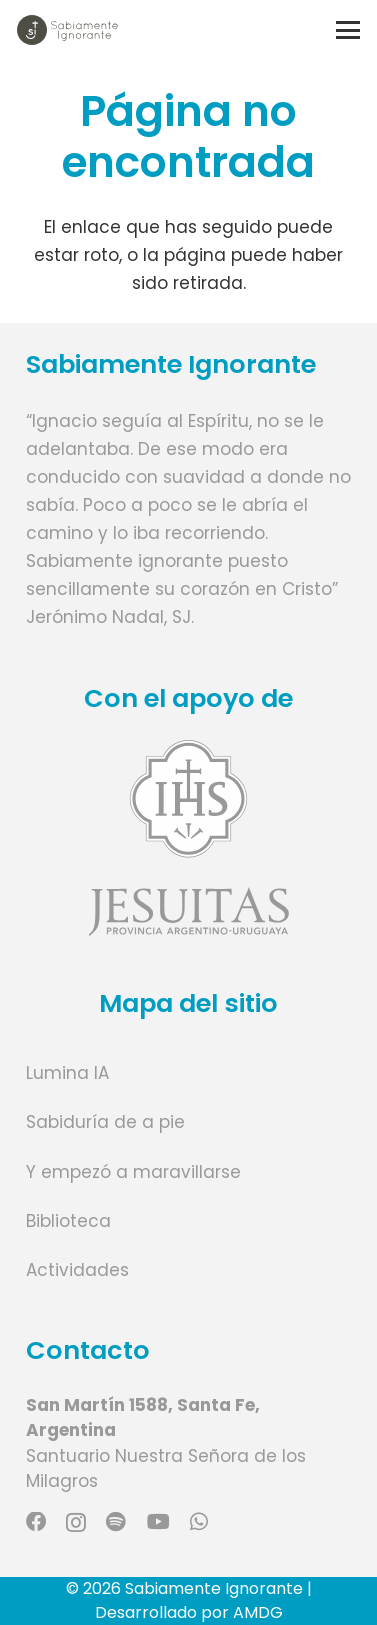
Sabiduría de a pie (105, 1122)
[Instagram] (76, 1523)
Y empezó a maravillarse (133, 1172)
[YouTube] (158, 1522)
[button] (347, 30)
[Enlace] (189, 837)
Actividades (77, 1270)
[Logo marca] (67, 30)
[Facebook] (36, 1522)
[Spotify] (116, 1522)
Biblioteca (68, 1221)
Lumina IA (67, 1073)
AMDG (258, 1612)
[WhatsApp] (199, 1522)
